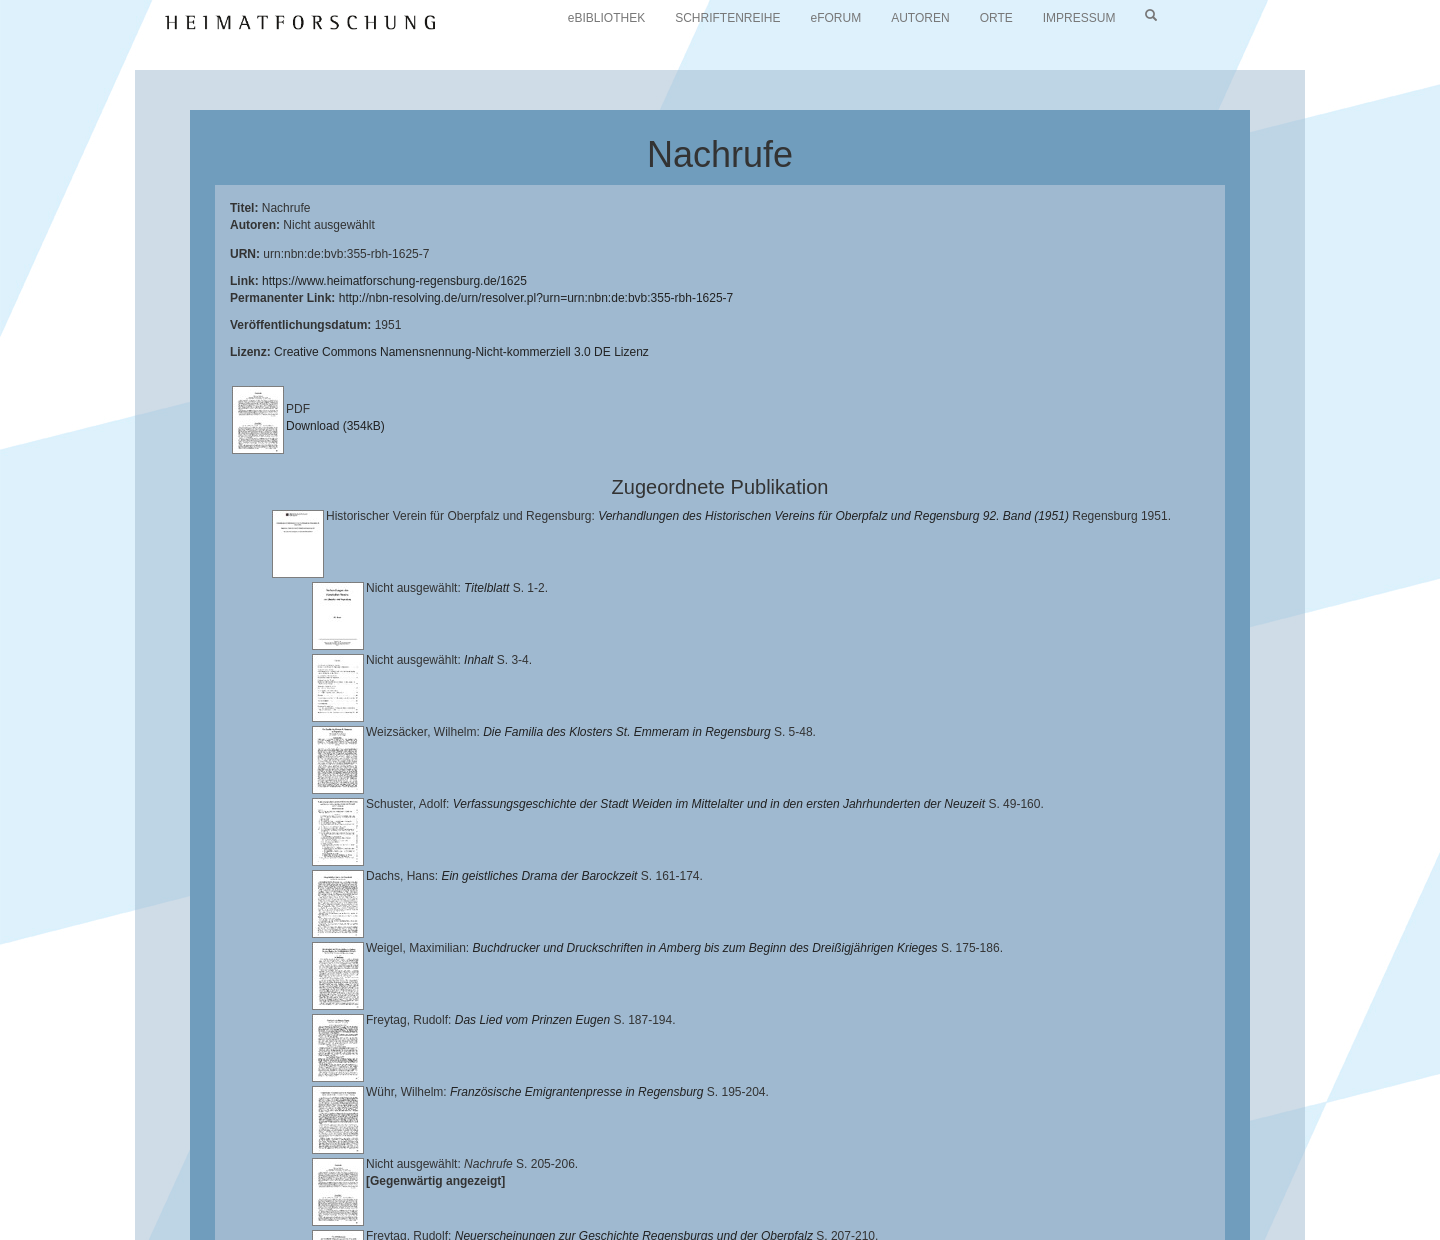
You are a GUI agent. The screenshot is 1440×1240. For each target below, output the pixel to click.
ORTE (996, 18)
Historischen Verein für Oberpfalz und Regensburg (1207, 1181)
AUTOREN (920, 18)
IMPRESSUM (1079, 18)
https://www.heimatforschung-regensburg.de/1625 (394, 281)
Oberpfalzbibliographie (1137, 1197)
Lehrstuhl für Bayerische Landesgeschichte (811, 1181)
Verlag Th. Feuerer (704, 1197)
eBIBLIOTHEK (606, 18)
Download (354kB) (335, 426)
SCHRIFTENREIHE (727, 18)
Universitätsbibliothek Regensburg (573, 1181)
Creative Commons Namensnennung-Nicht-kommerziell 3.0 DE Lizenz (461, 352)
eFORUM (836, 18)
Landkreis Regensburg (211, 1197)
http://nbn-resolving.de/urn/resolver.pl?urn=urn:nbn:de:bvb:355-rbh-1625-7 (536, 298)
